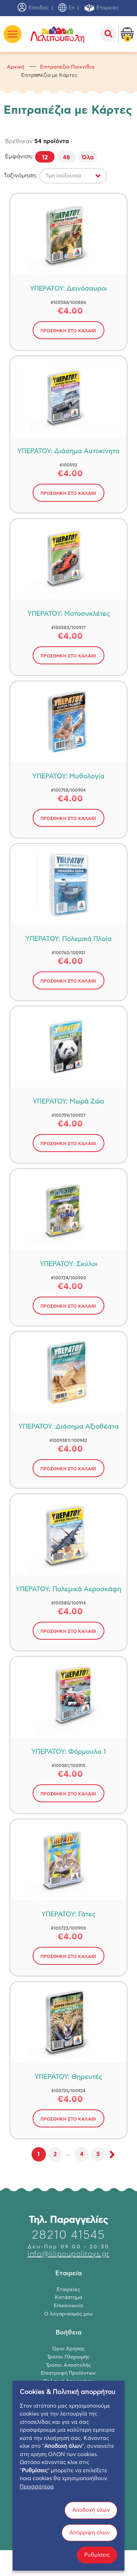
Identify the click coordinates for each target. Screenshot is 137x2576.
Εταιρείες (101, 8)
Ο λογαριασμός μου (68, 2314)
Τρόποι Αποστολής (68, 2365)
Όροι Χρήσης (68, 2348)
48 (66, 157)
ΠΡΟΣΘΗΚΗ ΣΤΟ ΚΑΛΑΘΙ (68, 331)
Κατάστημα (68, 2297)
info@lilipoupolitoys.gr (68, 2254)
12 (45, 157)
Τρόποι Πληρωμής (68, 2357)
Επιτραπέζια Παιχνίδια (67, 67)
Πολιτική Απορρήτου (68, 2381)
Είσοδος (33, 7)
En (66, 7)
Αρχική (15, 67)
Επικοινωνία (68, 2305)
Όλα (88, 157)
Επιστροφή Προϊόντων (68, 2373)
